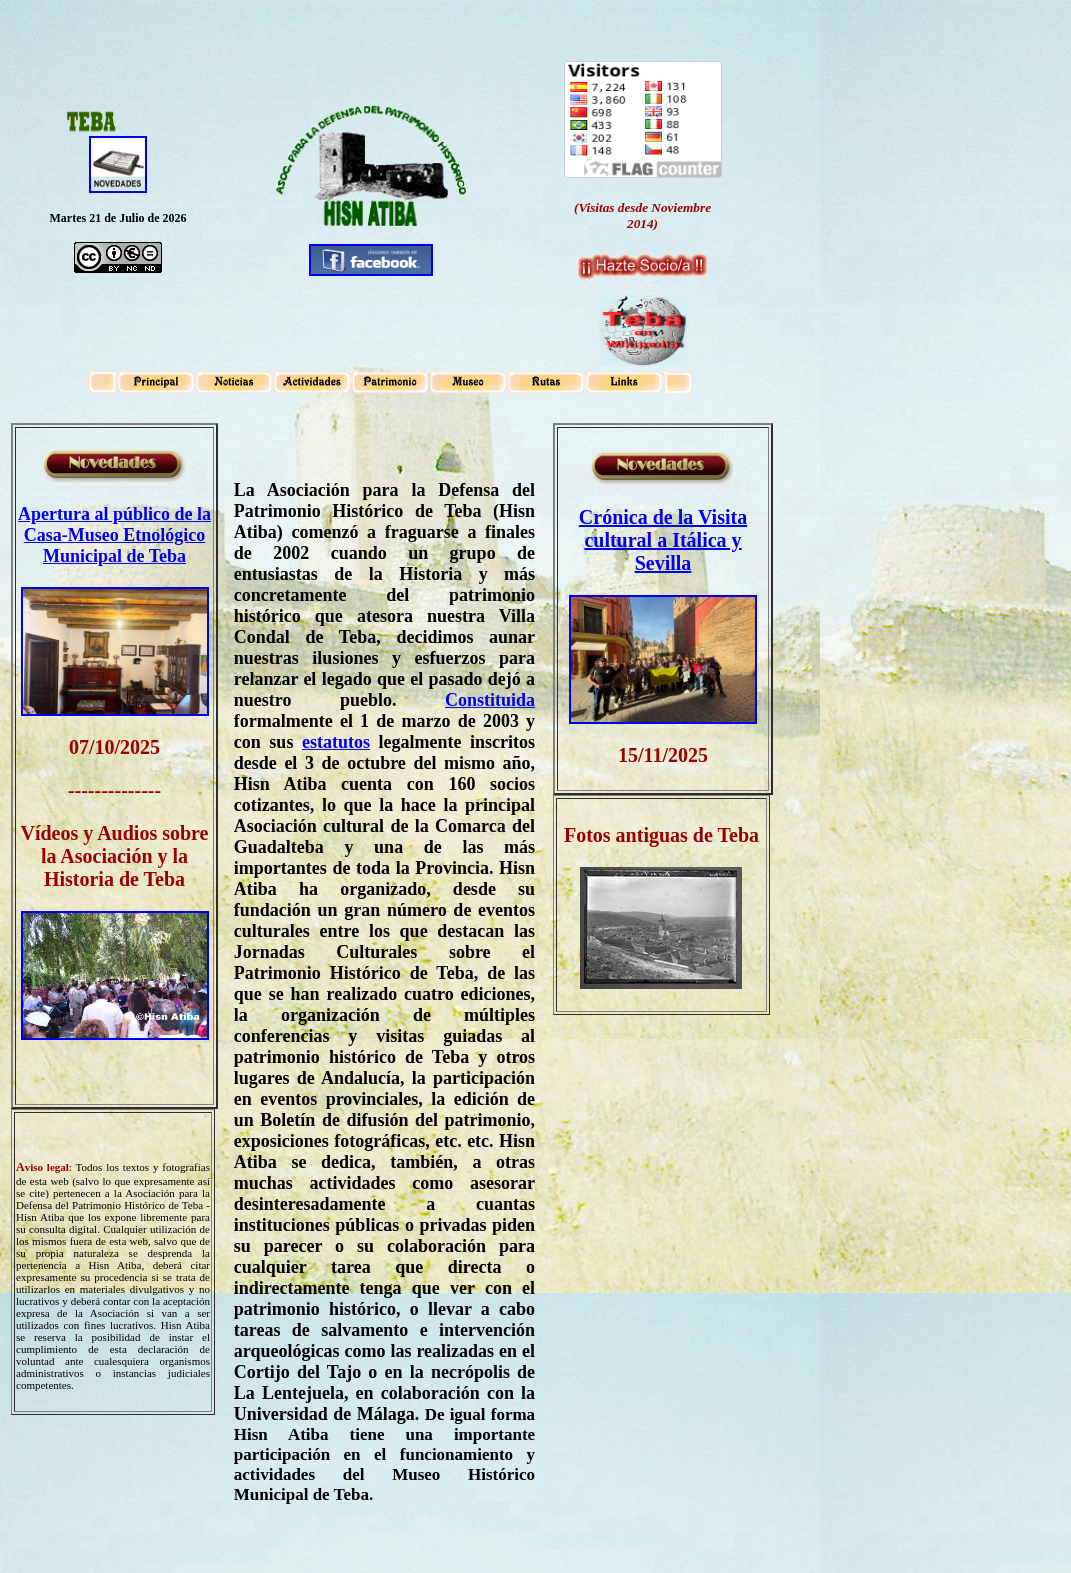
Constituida (490, 700)
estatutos (336, 742)
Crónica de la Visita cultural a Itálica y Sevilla (663, 540)
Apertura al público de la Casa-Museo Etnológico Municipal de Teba (114, 535)
